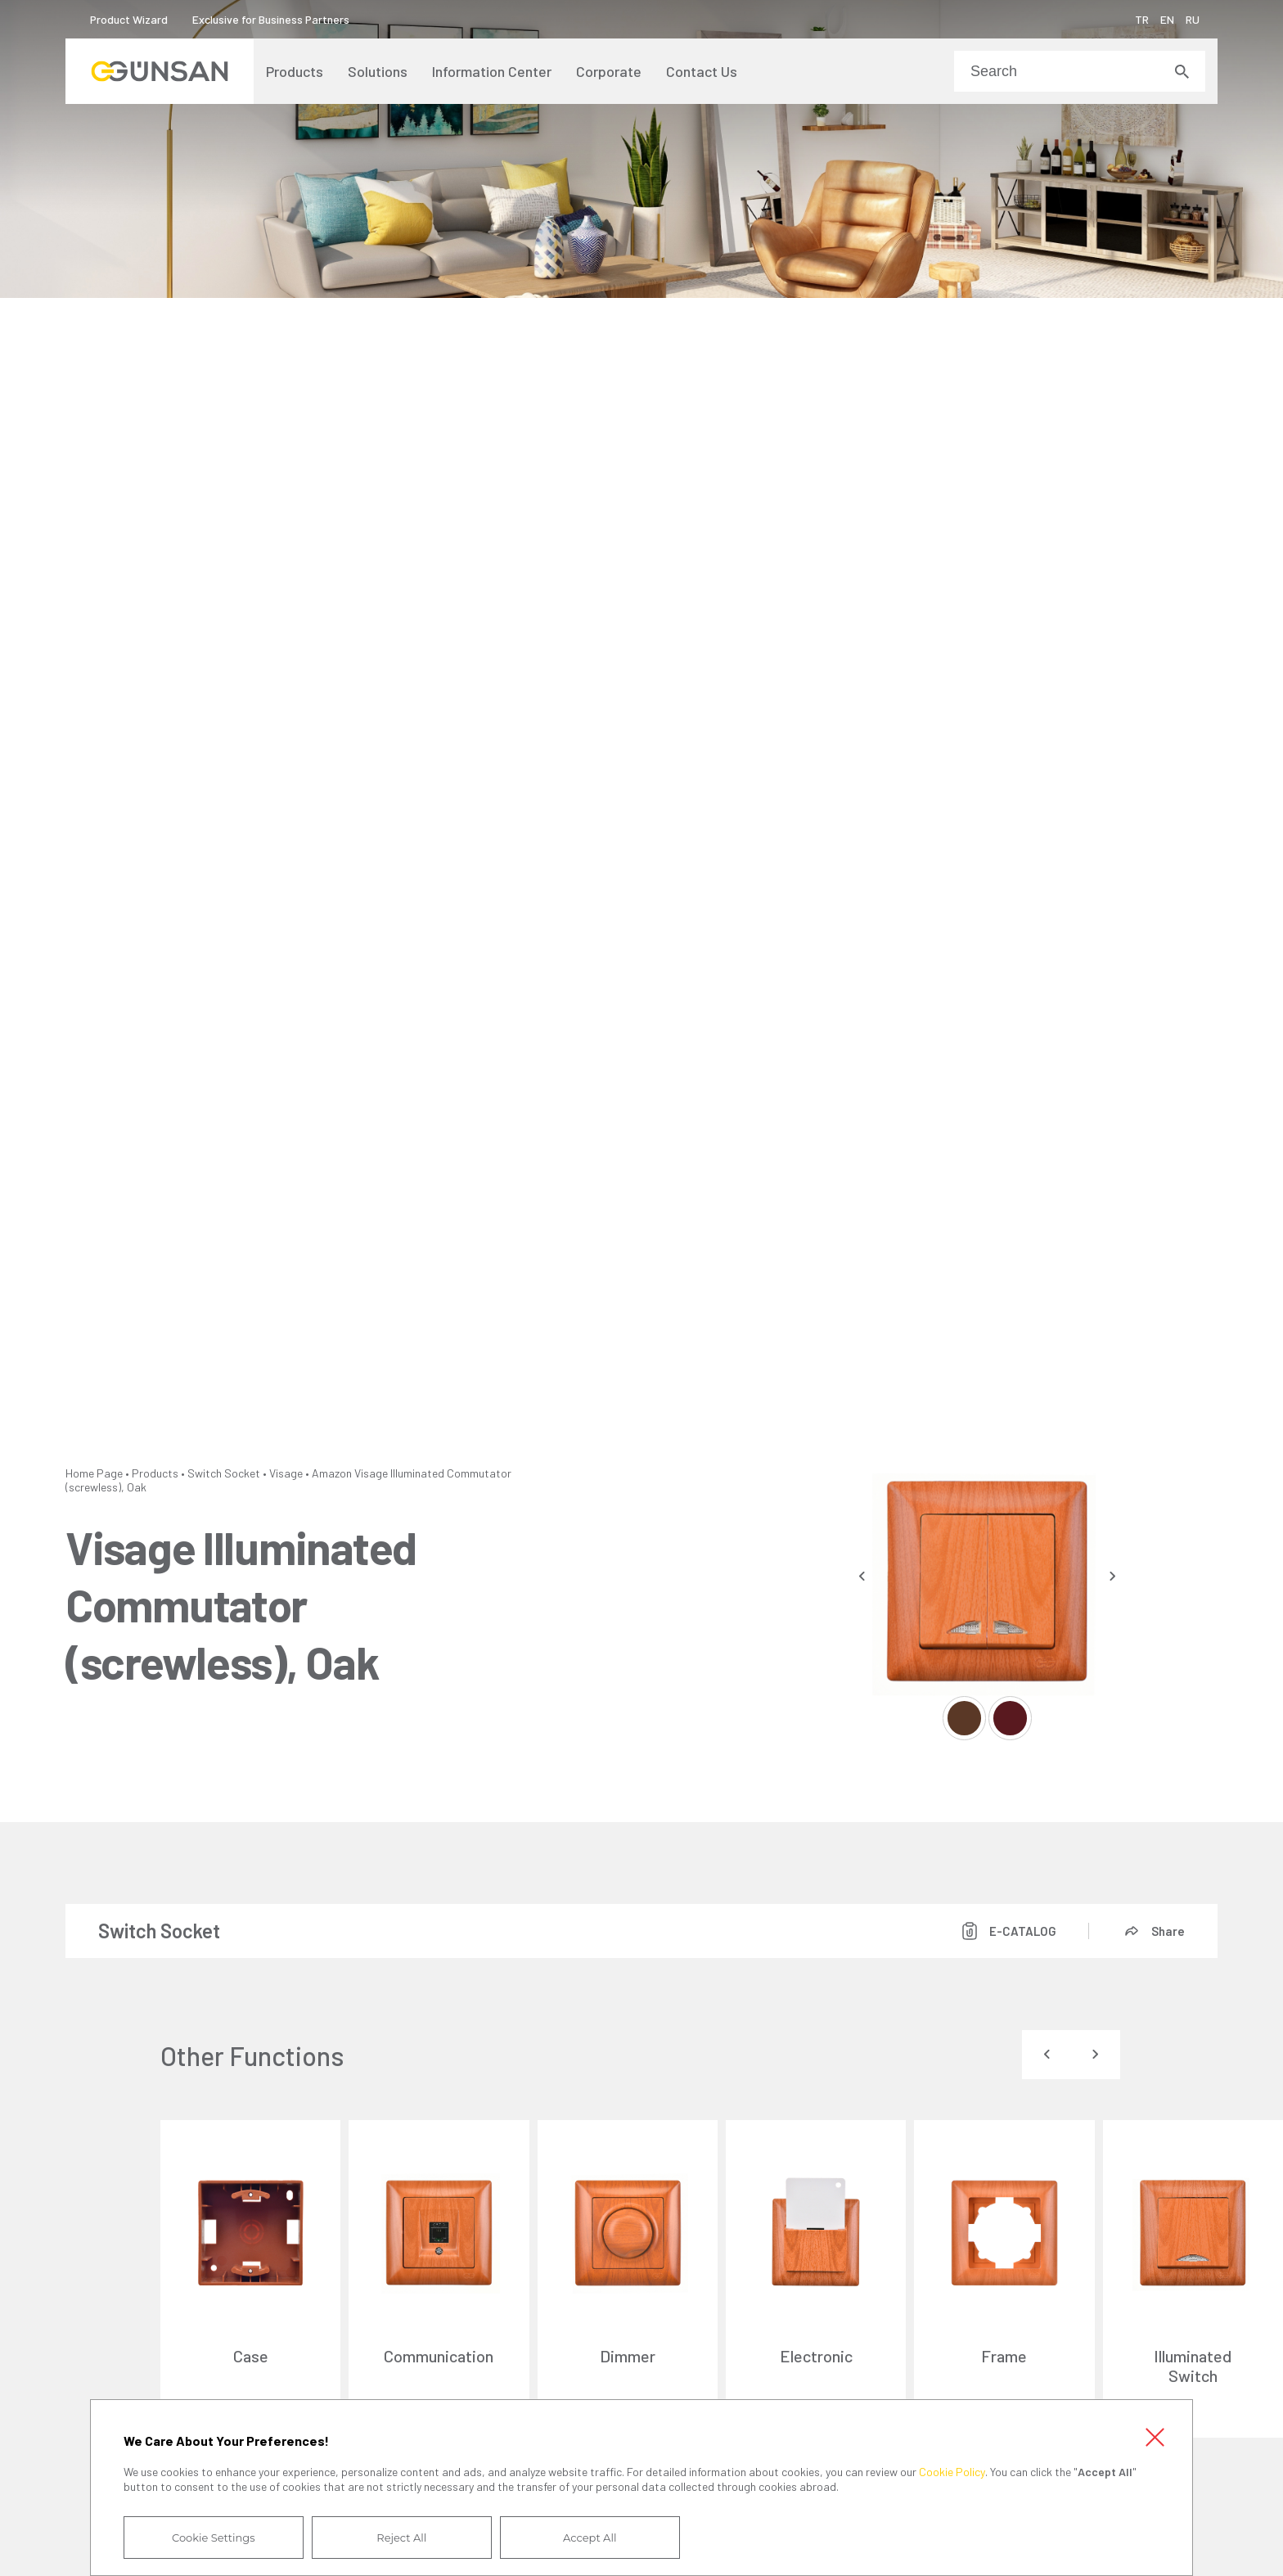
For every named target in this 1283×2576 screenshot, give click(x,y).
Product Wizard (129, 19)
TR (1142, 19)
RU (1193, 19)
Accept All (589, 2537)
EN (1167, 19)
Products (155, 1473)
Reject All (401, 2537)
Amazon (332, 1473)
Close (1154, 2437)
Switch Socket (223, 1473)
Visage (286, 1473)
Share (1168, 1931)
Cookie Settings (213, 2537)
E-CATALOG (1022, 1931)
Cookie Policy (952, 2472)
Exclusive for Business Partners (270, 19)
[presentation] (862, 1576)
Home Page (94, 1473)
